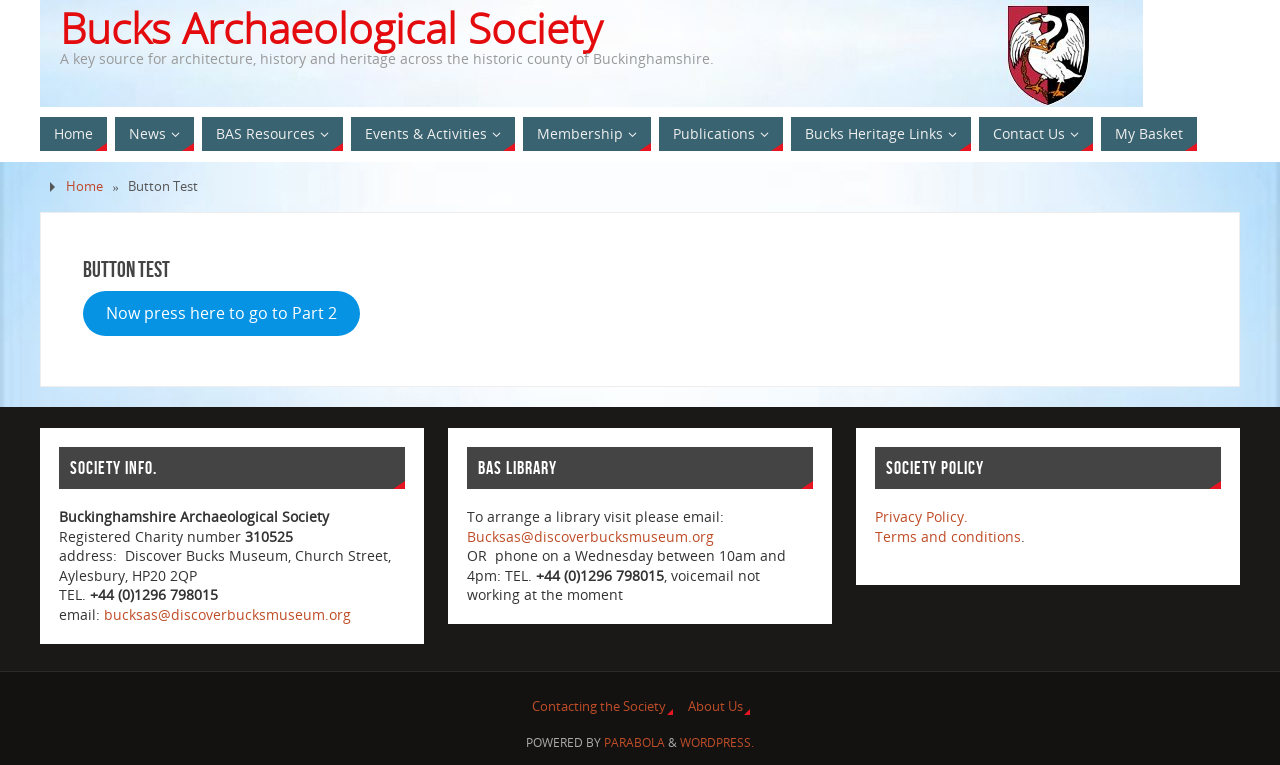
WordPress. (717, 742)
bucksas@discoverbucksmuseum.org (227, 614)
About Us (715, 706)
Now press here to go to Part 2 (221, 313)
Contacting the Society (599, 706)
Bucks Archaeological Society (331, 28)
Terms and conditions (948, 536)
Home (84, 186)
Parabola (634, 742)
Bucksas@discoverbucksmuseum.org (590, 536)
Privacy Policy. (921, 516)
